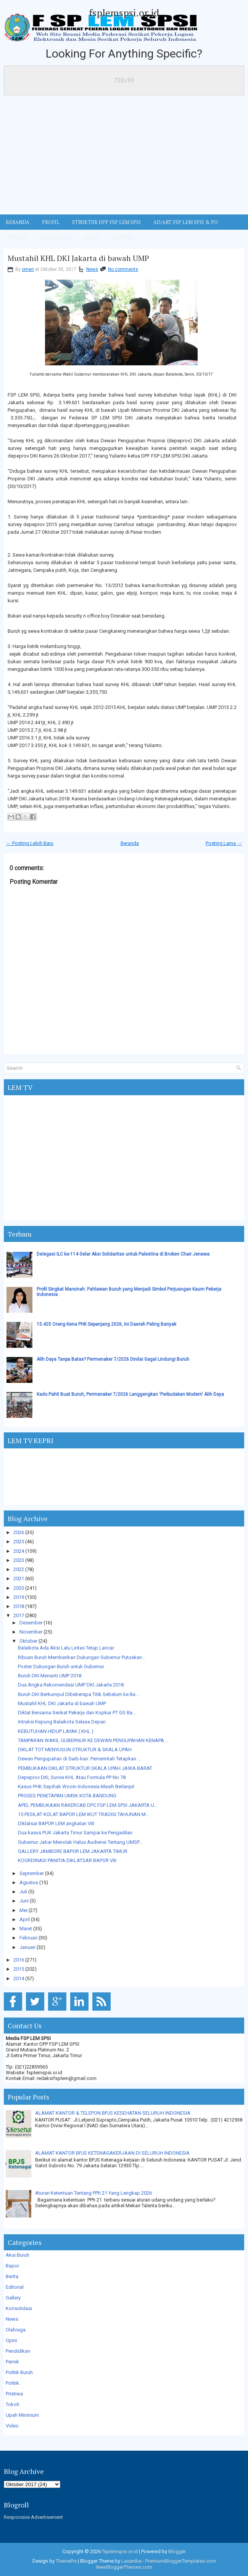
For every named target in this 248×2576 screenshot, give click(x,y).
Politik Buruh (19, 2372)
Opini (11, 2340)
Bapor (12, 2266)
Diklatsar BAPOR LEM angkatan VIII (56, 1823)
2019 (18, 1597)
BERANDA (17, 222)
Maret (25, 1928)
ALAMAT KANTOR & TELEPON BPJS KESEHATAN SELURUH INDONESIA (112, 2113)
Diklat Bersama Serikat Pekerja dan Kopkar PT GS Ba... (77, 1712)
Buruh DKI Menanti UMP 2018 (49, 1675)
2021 (18, 1578)
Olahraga (16, 2330)
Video (12, 2426)
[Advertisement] (124, 157)
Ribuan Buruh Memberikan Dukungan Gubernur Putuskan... (81, 1657)
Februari (28, 1938)
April (24, 1919)
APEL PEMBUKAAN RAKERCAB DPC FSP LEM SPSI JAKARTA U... (88, 1805)
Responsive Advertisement (33, 2517)
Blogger (177, 2551)
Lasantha (131, 2561)
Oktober (28, 1641)
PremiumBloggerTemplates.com (180, 2561)
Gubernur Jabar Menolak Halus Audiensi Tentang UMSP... (80, 1842)
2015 (18, 1969)
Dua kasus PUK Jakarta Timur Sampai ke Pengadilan (75, 1832)
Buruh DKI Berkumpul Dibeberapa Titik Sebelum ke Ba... (78, 1694)
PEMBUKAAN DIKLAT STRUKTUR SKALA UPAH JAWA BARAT (85, 1768)
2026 (18, 1532)
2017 (18, 1615)
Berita (12, 2276)
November (30, 1632)
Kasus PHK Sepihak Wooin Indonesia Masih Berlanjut (76, 1786)
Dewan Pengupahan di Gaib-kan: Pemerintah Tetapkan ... (79, 1759)
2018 (18, 1606)
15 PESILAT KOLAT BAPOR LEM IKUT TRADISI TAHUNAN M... (83, 1814)
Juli (23, 1891)
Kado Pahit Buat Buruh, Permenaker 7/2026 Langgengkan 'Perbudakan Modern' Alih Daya (130, 1394)
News (92, 269)
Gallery (13, 2298)
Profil (51, 222)
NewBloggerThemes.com (124, 2567)
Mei (23, 1910)
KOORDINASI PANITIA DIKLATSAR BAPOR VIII (67, 1860)
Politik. (13, 2383)
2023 (18, 1560)
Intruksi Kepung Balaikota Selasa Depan (62, 1722)
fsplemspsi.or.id (124, 12)
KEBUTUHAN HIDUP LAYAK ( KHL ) (55, 1731)
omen (28, 269)
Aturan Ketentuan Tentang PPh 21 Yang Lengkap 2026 (93, 2193)
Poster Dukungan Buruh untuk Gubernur (61, 1666)
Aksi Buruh (17, 2255)
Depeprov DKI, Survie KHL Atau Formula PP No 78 (72, 1777)
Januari (27, 1947)
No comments (123, 269)
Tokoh (12, 2404)
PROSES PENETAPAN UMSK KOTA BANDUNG (67, 1795)
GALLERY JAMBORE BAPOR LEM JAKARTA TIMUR (72, 1851)
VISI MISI (16, 237)
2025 (18, 1541)
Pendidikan (18, 2351)
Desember (30, 1623)
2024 (18, 1551)
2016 (18, 1960)
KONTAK (123, 237)
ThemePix (66, 2561)
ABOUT (91, 237)
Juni (24, 1901)
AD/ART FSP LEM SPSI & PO (185, 222)
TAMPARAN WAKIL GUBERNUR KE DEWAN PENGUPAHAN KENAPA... (92, 1740)
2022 (18, 1569)
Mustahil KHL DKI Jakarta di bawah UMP (78, 258)
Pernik (12, 2362)
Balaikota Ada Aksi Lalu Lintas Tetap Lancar (66, 1648)
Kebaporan (55, 237)
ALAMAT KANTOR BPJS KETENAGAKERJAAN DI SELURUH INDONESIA (112, 2153)
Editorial (15, 2287)
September (31, 1873)
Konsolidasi (19, 2308)
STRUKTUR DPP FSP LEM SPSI (106, 222)
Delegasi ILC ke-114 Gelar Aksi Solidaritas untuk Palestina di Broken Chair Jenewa (123, 1254)
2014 (18, 1978)
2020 (18, 1588)
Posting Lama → (224, 843)
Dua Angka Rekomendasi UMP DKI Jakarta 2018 (71, 1685)
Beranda (130, 843)
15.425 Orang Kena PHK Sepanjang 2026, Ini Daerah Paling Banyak (106, 1324)
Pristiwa (14, 2394)
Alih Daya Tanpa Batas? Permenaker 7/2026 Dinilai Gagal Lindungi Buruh (113, 1359)
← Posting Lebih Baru (29, 843)
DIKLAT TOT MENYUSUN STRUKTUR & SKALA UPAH (75, 1749)
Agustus (28, 1882)
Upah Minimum (22, 2415)
